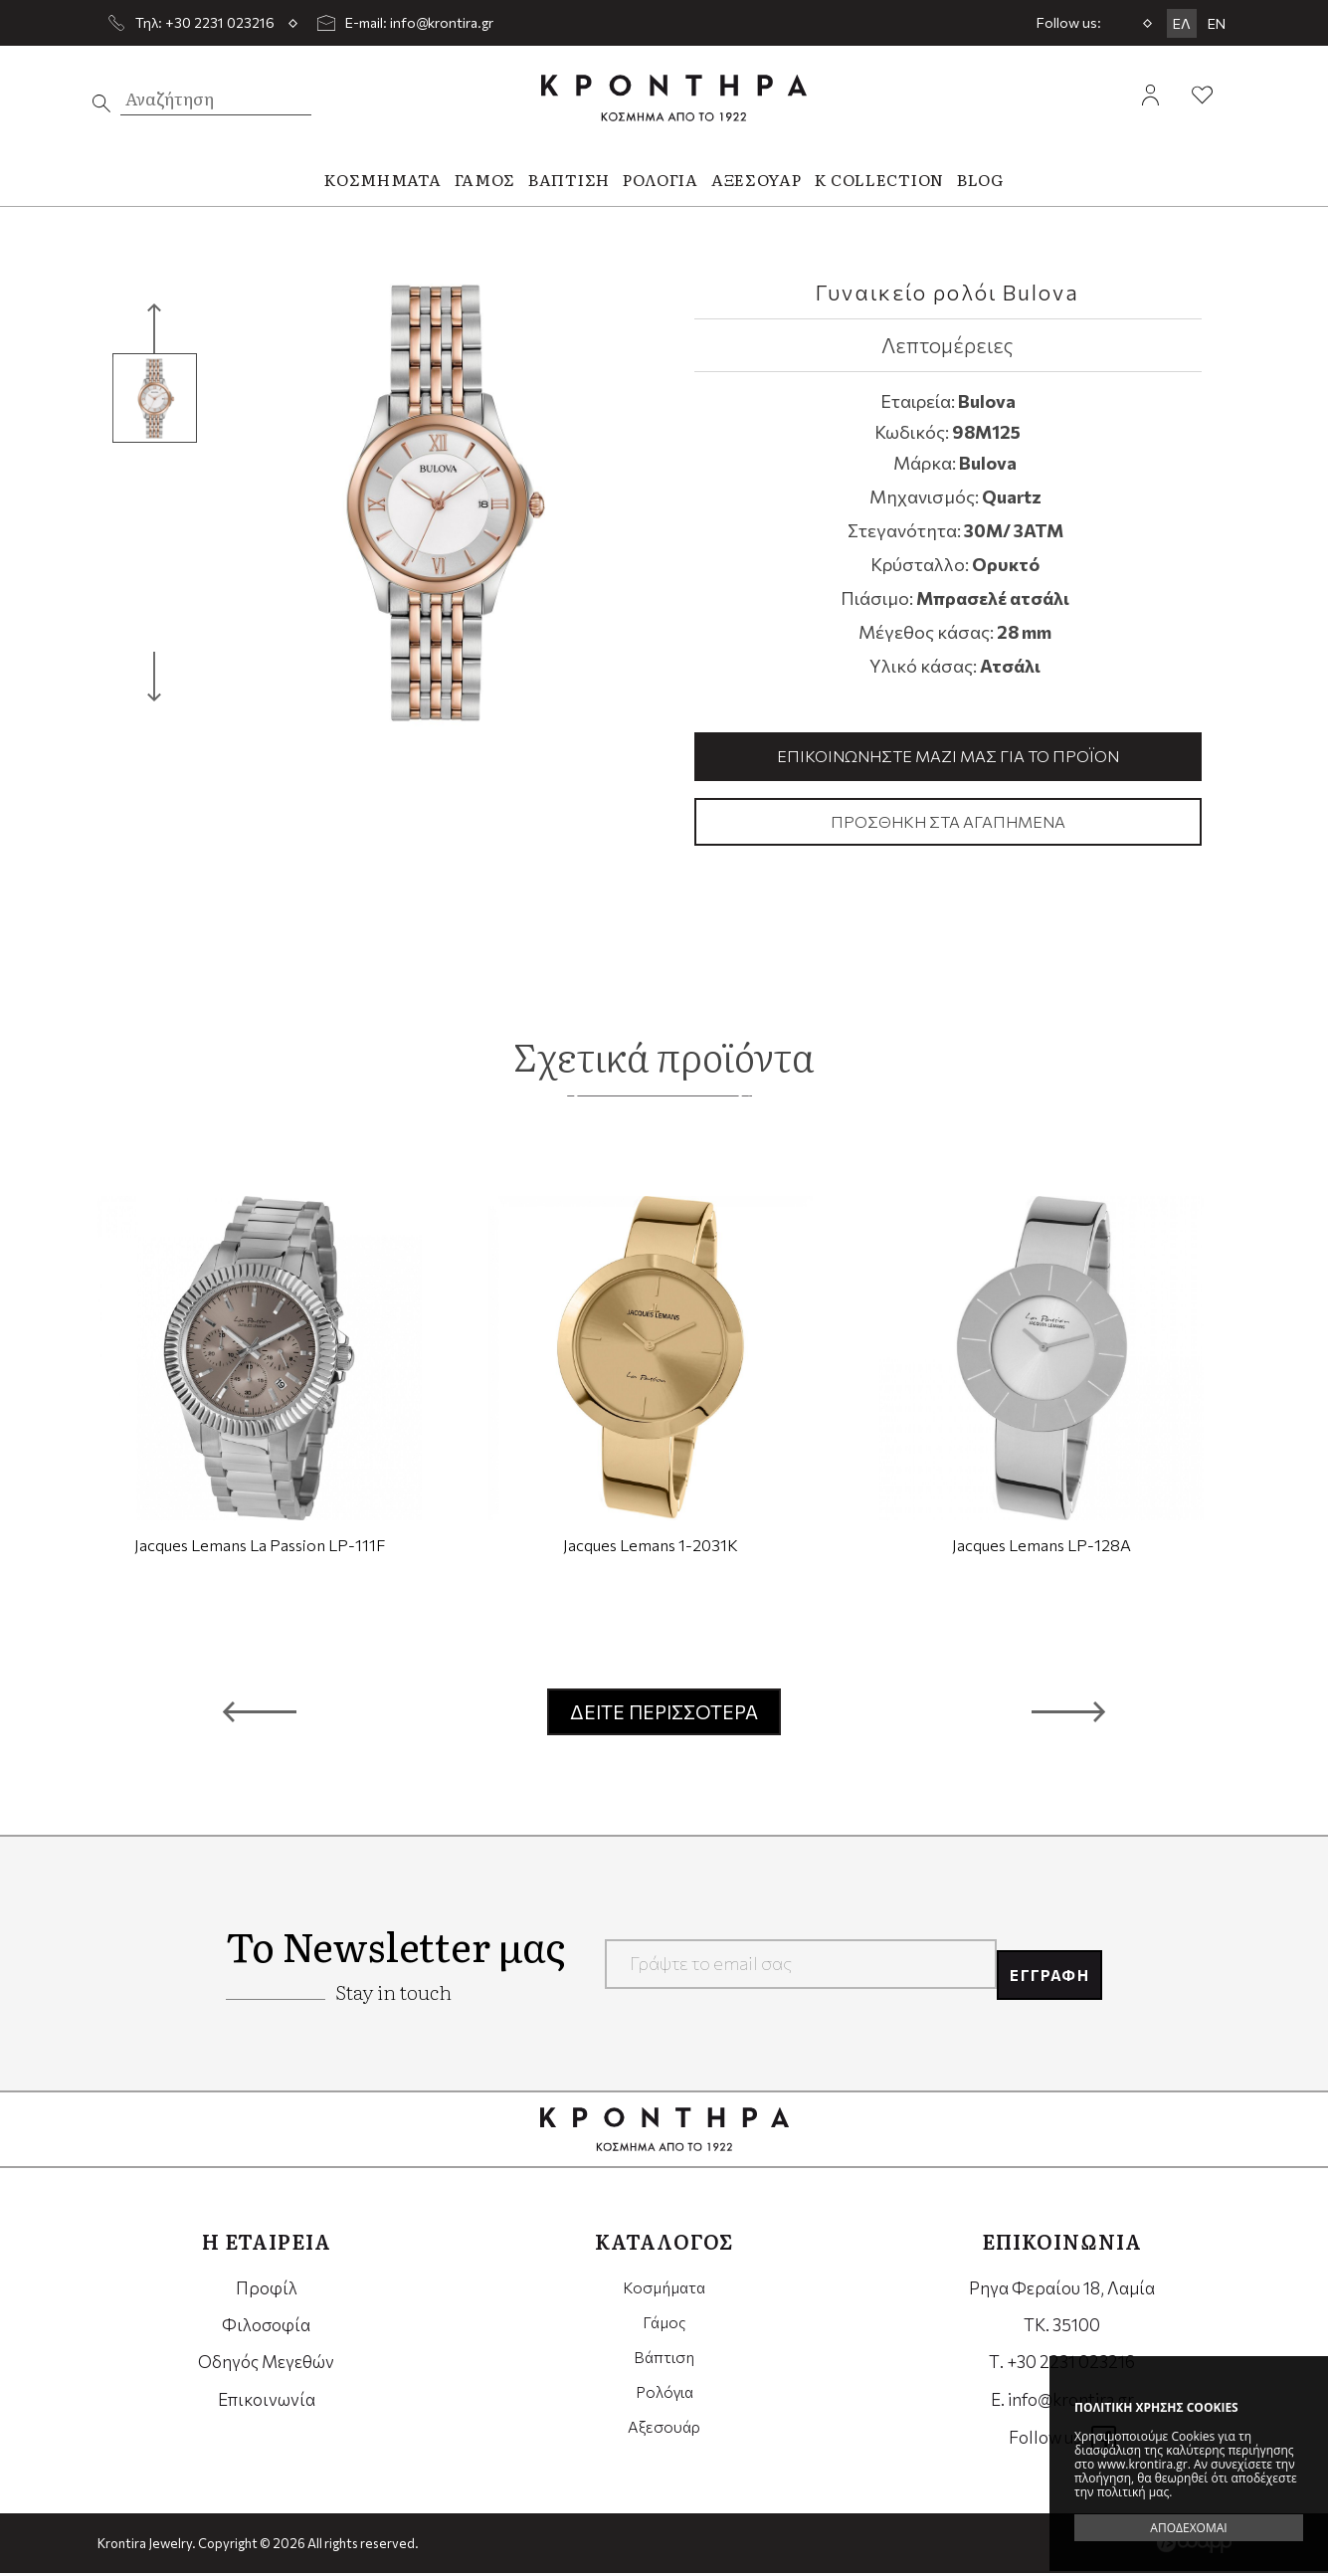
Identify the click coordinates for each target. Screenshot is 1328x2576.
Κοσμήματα (664, 2290)
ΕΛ (1182, 23)
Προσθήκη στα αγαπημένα (948, 824)
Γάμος (664, 2327)
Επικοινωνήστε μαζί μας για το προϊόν (948, 757)
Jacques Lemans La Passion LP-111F (259, 1547)
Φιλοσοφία (266, 2327)
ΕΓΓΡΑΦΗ (1040, 1966)
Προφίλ (266, 2290)
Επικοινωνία (266, 2402)
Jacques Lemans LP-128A (1041, 1547)
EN (1217, 23)
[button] (259, 1714)
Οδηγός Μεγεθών (266, 2364)
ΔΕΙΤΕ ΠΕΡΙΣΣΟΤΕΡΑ (664, 1714)
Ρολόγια (664, 2402)
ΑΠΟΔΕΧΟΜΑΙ (1188, 2527)
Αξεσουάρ (664, 2439)
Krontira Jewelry (674, 98)
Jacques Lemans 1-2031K (650, 1547)
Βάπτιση (664, 2364)
